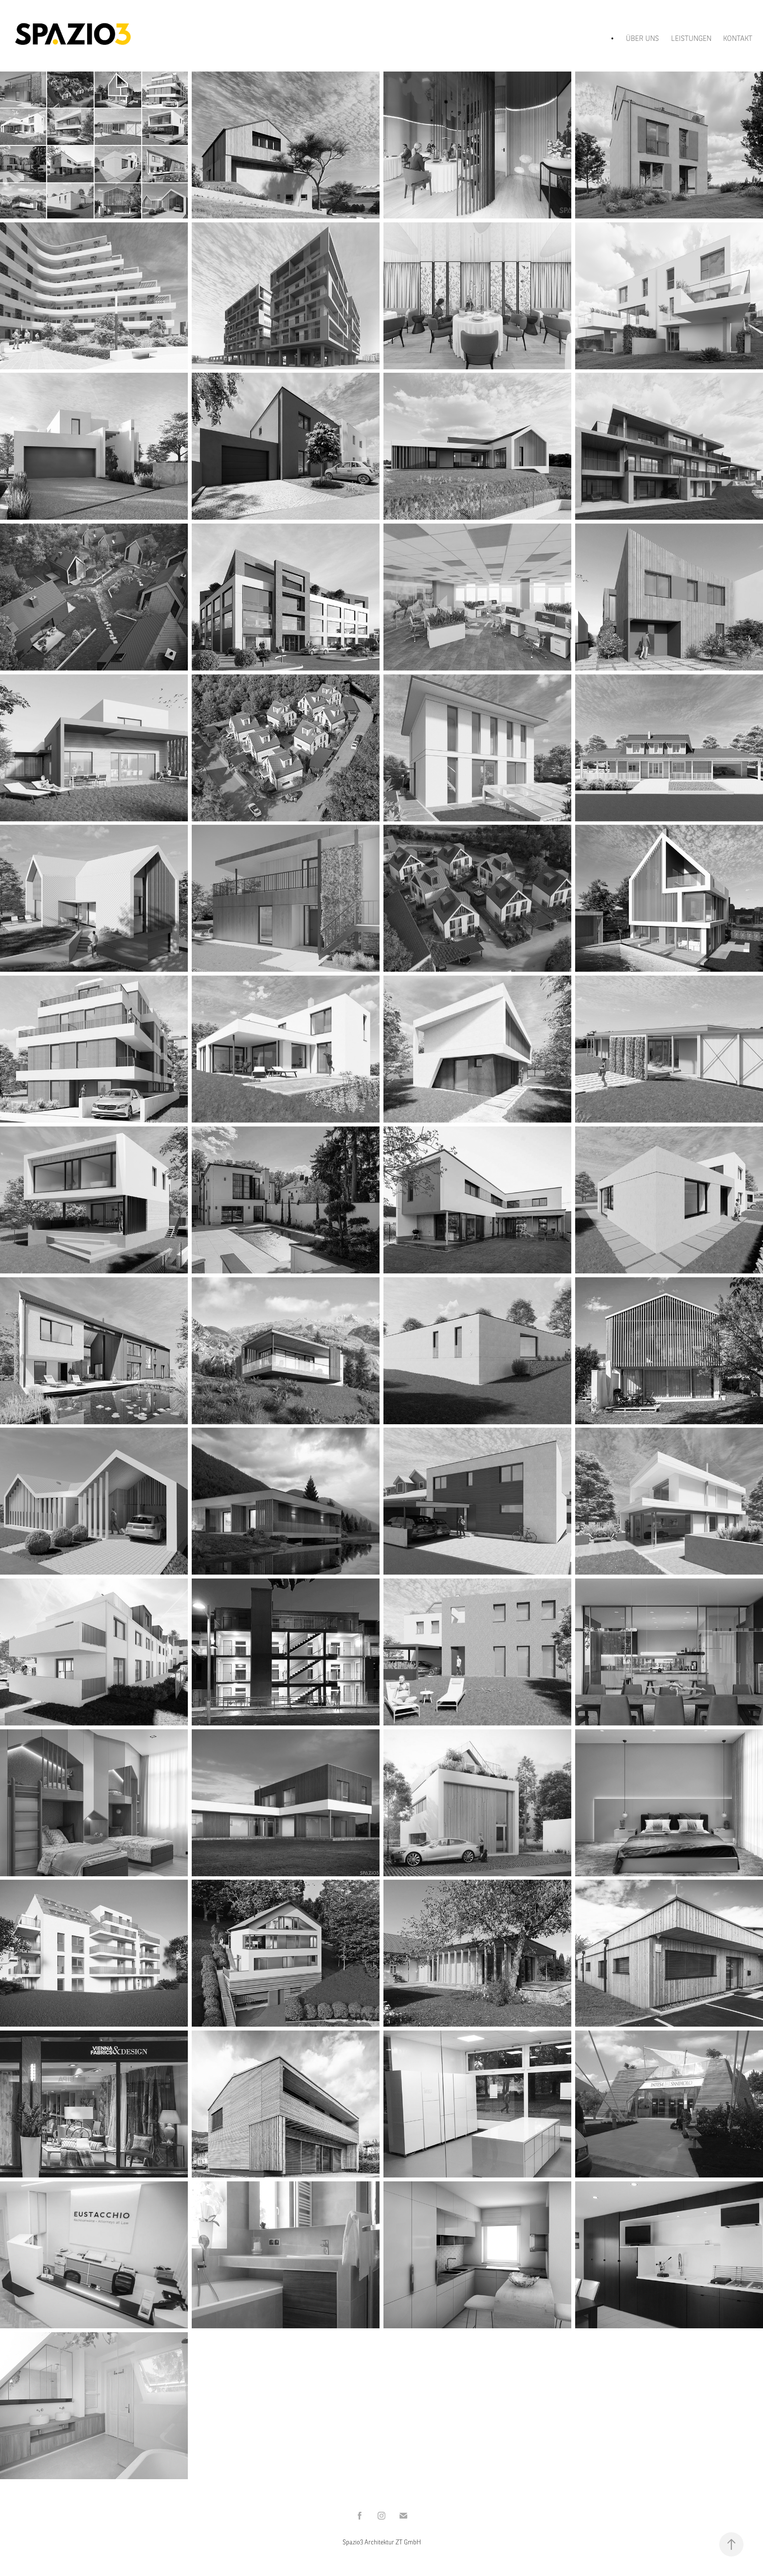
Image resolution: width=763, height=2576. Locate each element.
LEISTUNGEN (691, 38)
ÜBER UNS (642, 38)
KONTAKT (737, 38)
